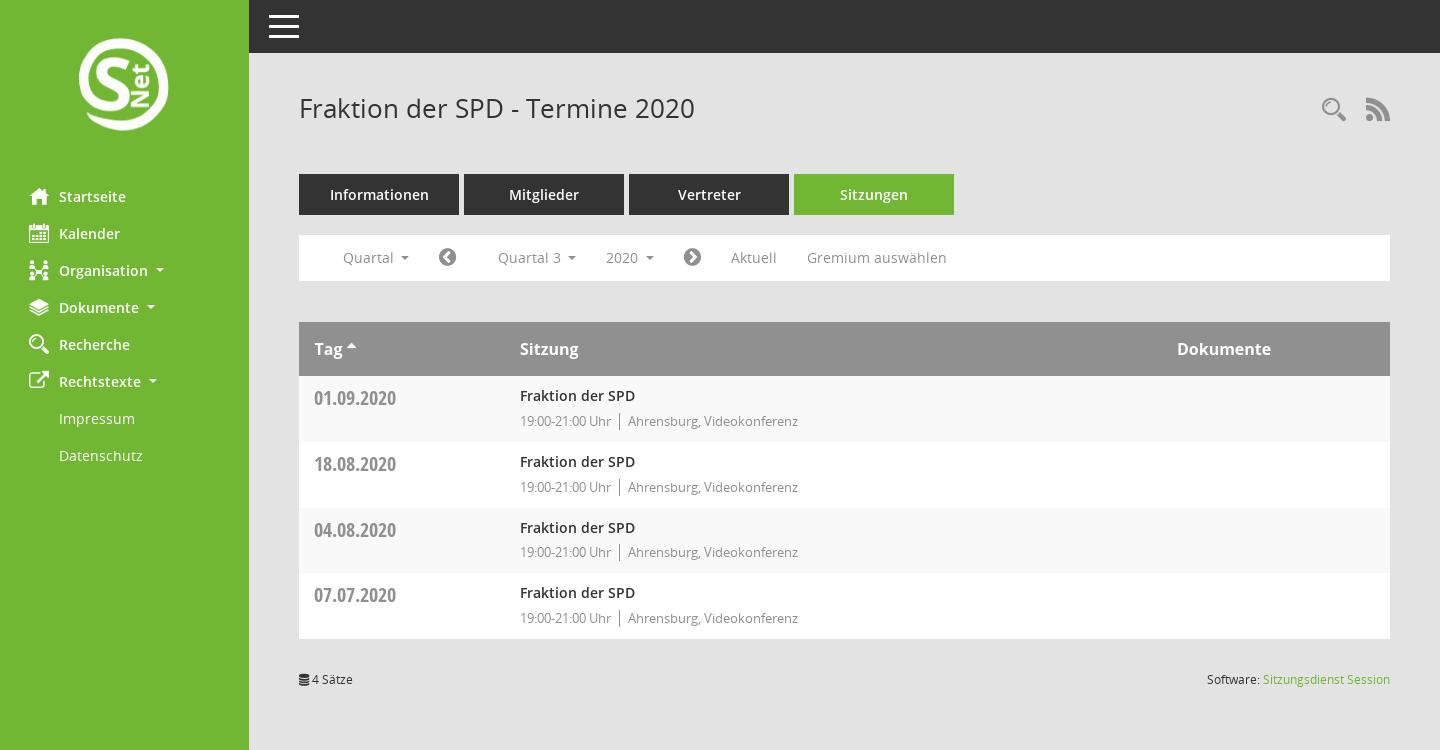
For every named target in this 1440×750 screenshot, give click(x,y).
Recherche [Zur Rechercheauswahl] (80, 344)
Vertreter (710, 194)
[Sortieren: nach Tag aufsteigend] (351, 349)
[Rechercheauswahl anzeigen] (1334, 110)
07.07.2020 (356, 594)
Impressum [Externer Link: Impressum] (98, 418)
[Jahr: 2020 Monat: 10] (693, 258)
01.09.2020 (356, 397)
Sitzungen (875, 194)
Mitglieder (545, 194)
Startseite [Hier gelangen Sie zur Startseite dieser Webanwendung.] (78, 196)
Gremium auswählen (878, 257)
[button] (125, 270)
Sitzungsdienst (1326, 679)
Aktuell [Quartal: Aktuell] (755, 257)
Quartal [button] (376, 257)
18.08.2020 (356, 463)
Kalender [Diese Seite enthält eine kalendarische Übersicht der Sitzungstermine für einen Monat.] (75, 233)
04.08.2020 (356, 529)
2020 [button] (631, 257)
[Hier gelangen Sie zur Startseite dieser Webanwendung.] (125, 86)
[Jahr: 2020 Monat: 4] (448, 258)
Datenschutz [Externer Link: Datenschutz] (102, 455)
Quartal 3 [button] (537, 257)
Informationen (380, 194)
